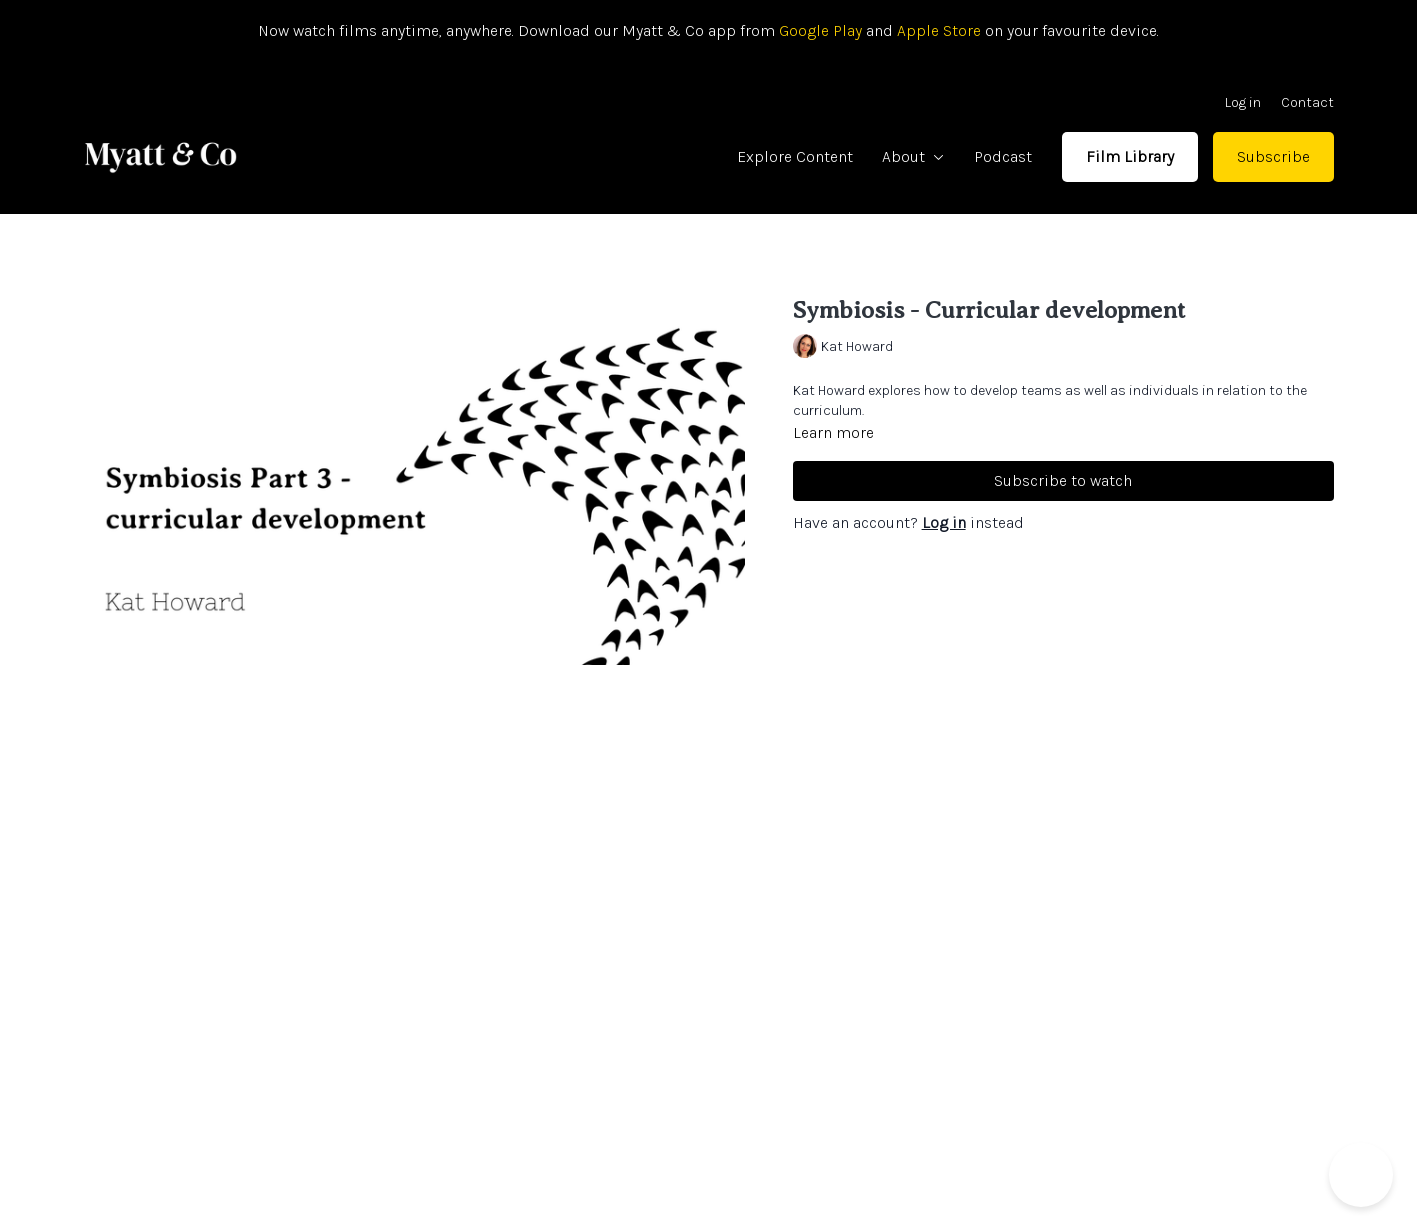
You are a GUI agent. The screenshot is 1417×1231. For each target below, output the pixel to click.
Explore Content (795, 156)
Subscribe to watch (1063, 480)
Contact (1307, 102)
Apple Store (939, 30)
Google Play (818, 30)
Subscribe (1273, 156)
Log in (1243, 102)
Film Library (1130, 156)
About (913, 156)
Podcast (1003, 156)
